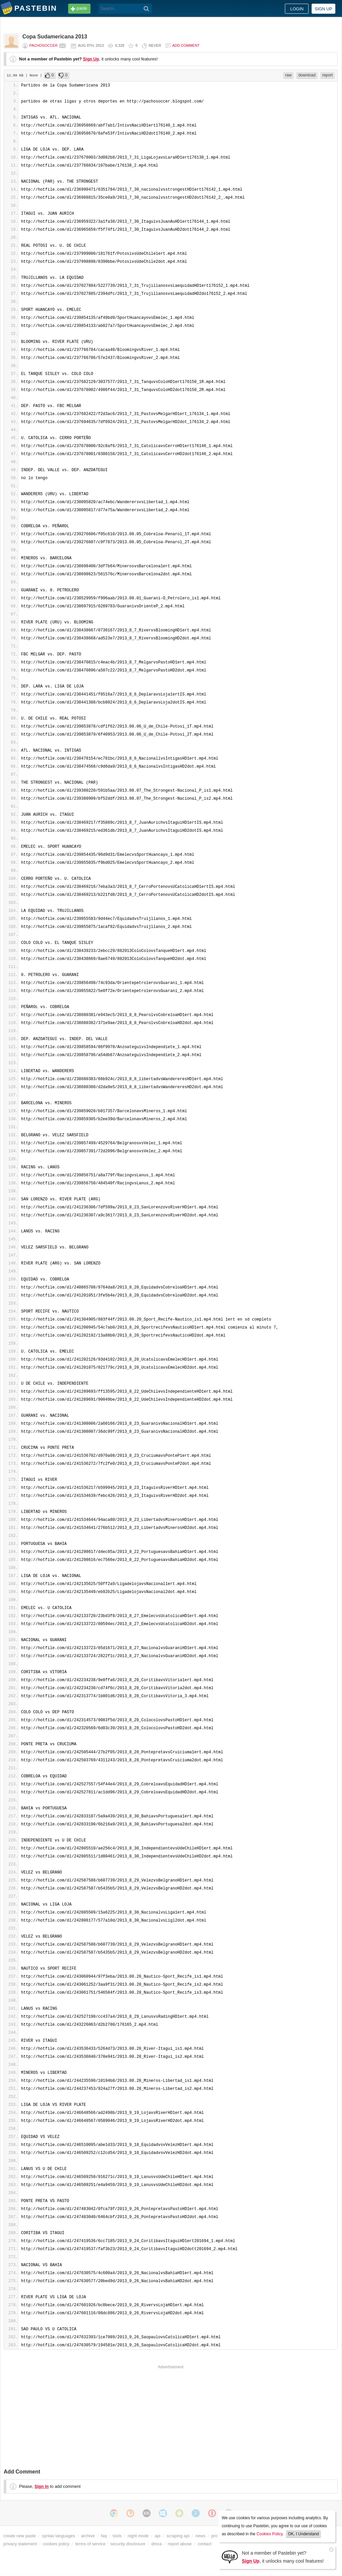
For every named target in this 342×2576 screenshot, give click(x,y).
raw (288, 75)
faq (104, 2535)
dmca (156, 2543)
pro (214, 2535)
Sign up (323, 8)
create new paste (19, 2535)
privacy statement (20, 2543)
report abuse (180, 2543)
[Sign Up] (230, 2556)
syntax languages (58, 2535)
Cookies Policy (269, 2534)
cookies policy (56, 2543)
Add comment (186, 45)
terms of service (90, 2543)
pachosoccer (43, 45)
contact (204, 2543)
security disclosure (127, 2543)
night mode (138, 2535)
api (157, 2535)
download (306, 75)
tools (117, 2535)
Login (297, 8)
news (200, 2535)
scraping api (177, 2535)
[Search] (146, 9)
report (327, 75)
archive (88, 2535)
